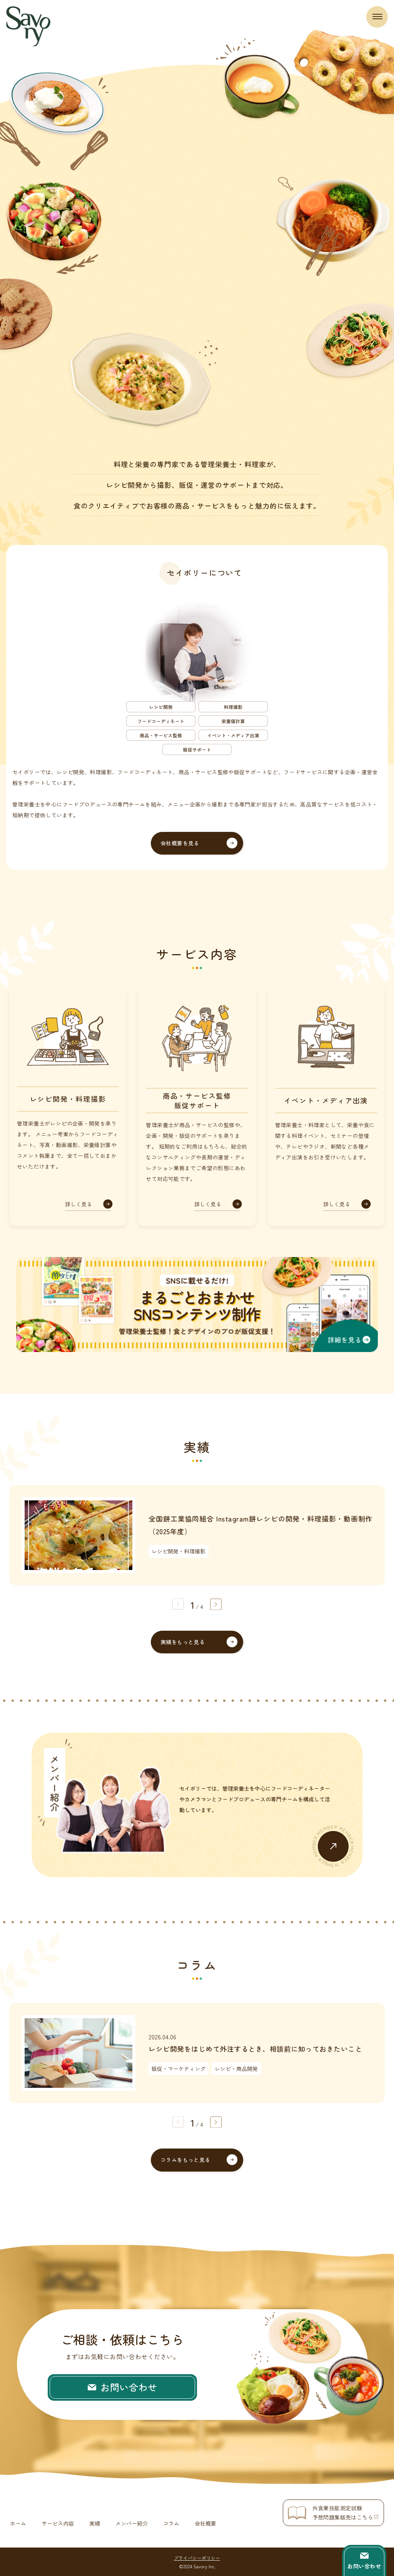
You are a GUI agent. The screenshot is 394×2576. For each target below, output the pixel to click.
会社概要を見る (179, 843)
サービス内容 (58, 2522)
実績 (94, 2522)
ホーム (18, 2522)
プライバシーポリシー (197, 2557)
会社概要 (205, 2522)
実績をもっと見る (182, 1642)
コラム (171, 2522)
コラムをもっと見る (185, 2160)
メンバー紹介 (131, 2522)
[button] (216, 1604)
